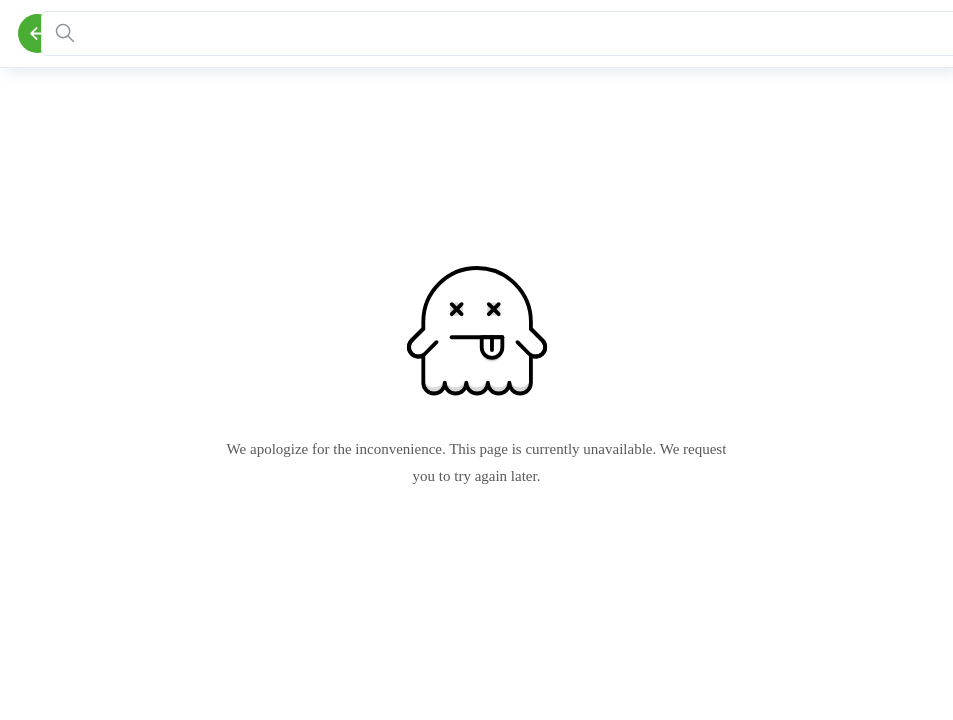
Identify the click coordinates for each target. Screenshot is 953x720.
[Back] (37, 33)
